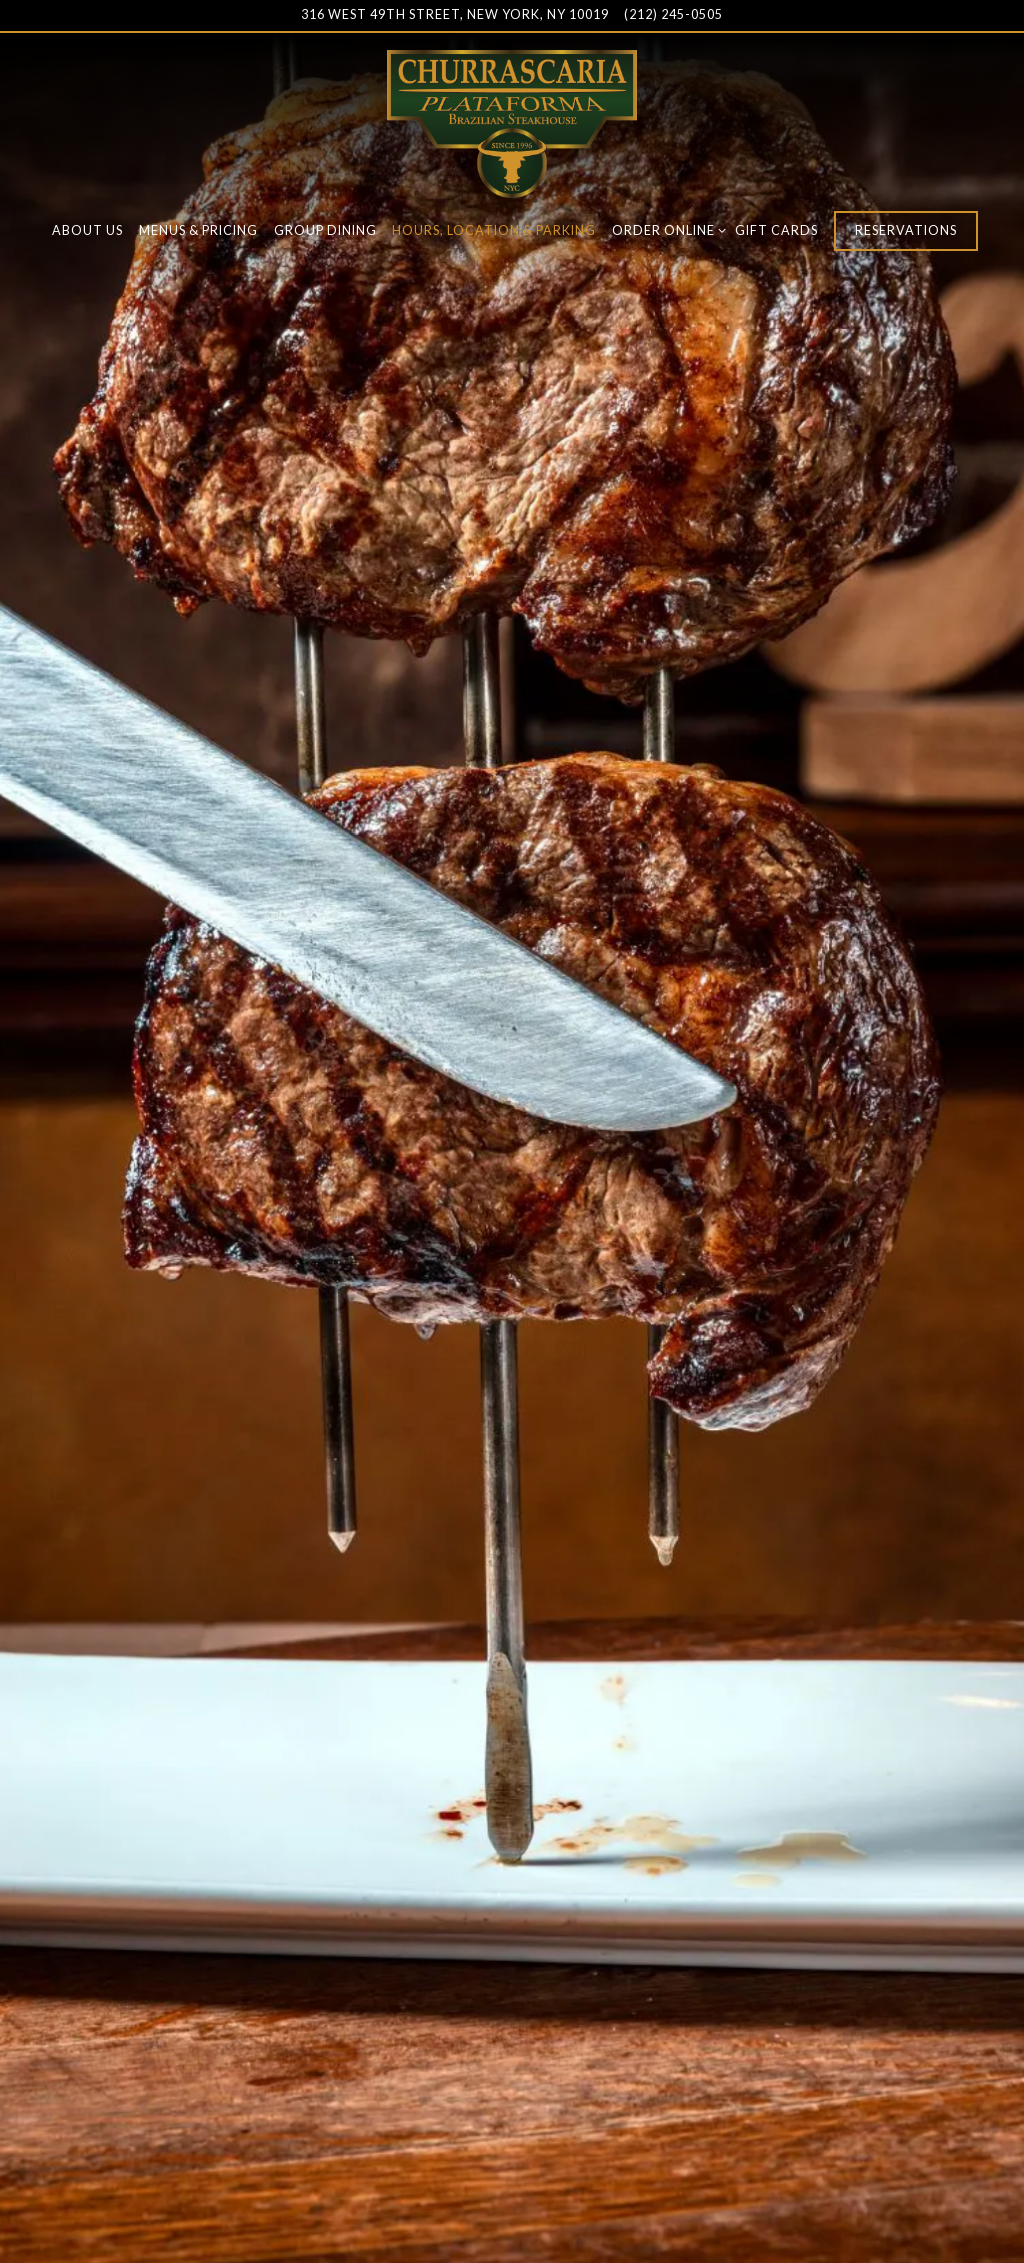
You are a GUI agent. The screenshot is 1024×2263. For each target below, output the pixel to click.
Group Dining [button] (325, 230)
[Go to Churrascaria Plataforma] (455, 15)
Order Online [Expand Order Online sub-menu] (666, 229)
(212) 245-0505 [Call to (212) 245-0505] (673, 14)
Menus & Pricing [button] (198, 230)
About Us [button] (87, 230)
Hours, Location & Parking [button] (494, 230)
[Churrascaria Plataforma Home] (512, 122)
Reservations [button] (906, 230)
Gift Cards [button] (776, 230)
